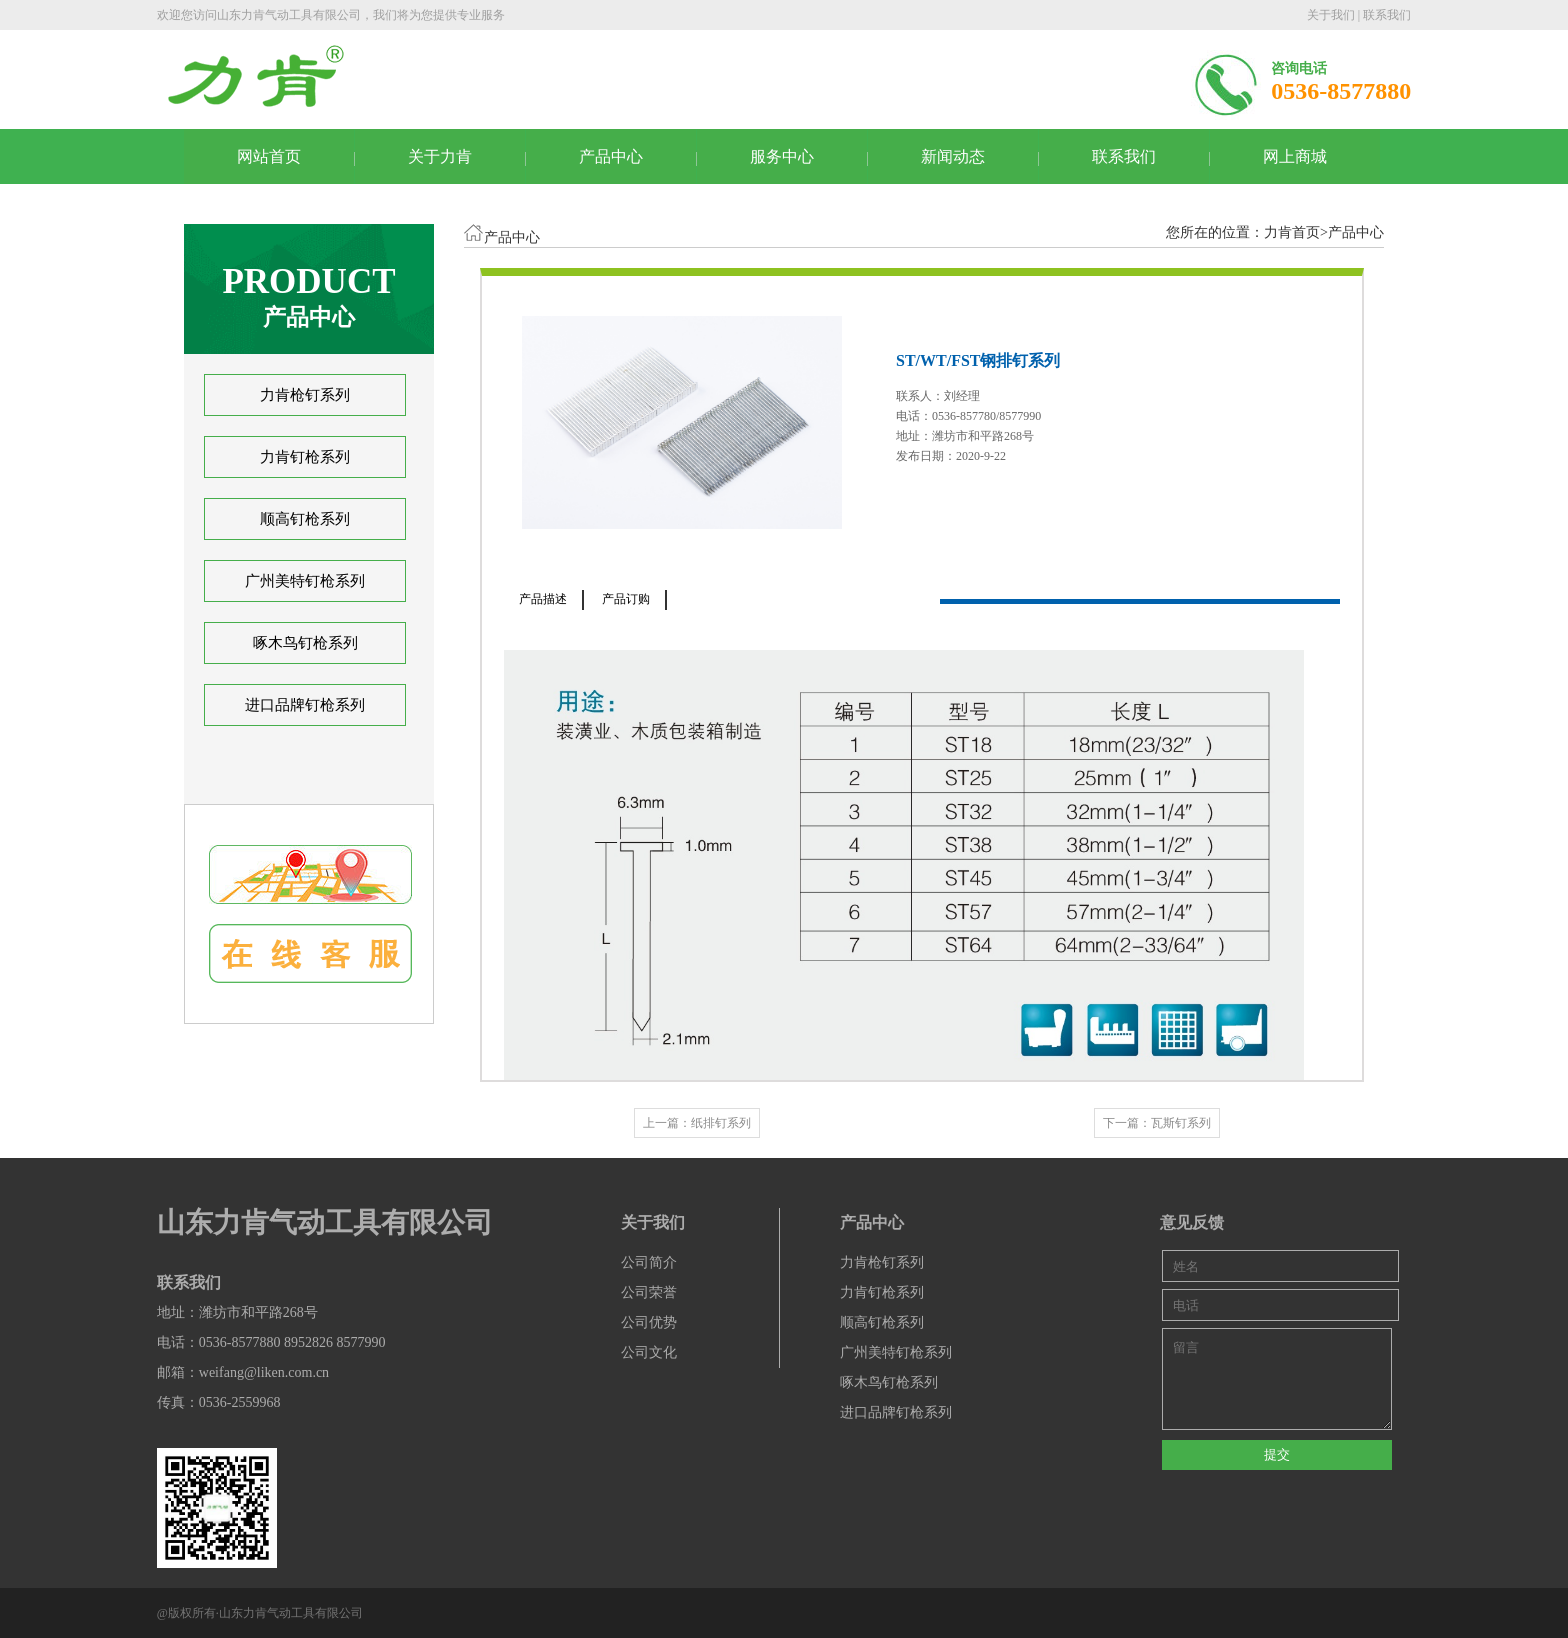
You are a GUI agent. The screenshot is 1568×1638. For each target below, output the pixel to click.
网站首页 (269, 156)
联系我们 (1387, 15)
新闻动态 (953, 156)
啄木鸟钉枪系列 (305, 643)
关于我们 (1331, 15)
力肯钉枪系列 (305, 457)
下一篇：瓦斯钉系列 (1157, 1123)
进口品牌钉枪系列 (305, 705)
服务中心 (782, 156)
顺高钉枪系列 (305, 519)
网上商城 (1295, 156)
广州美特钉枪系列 (305, 581)
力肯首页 (1292, 232)
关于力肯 (440, 156)
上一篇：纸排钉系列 (697, 1123)
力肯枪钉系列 (305, 395)
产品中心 (611, 156)
